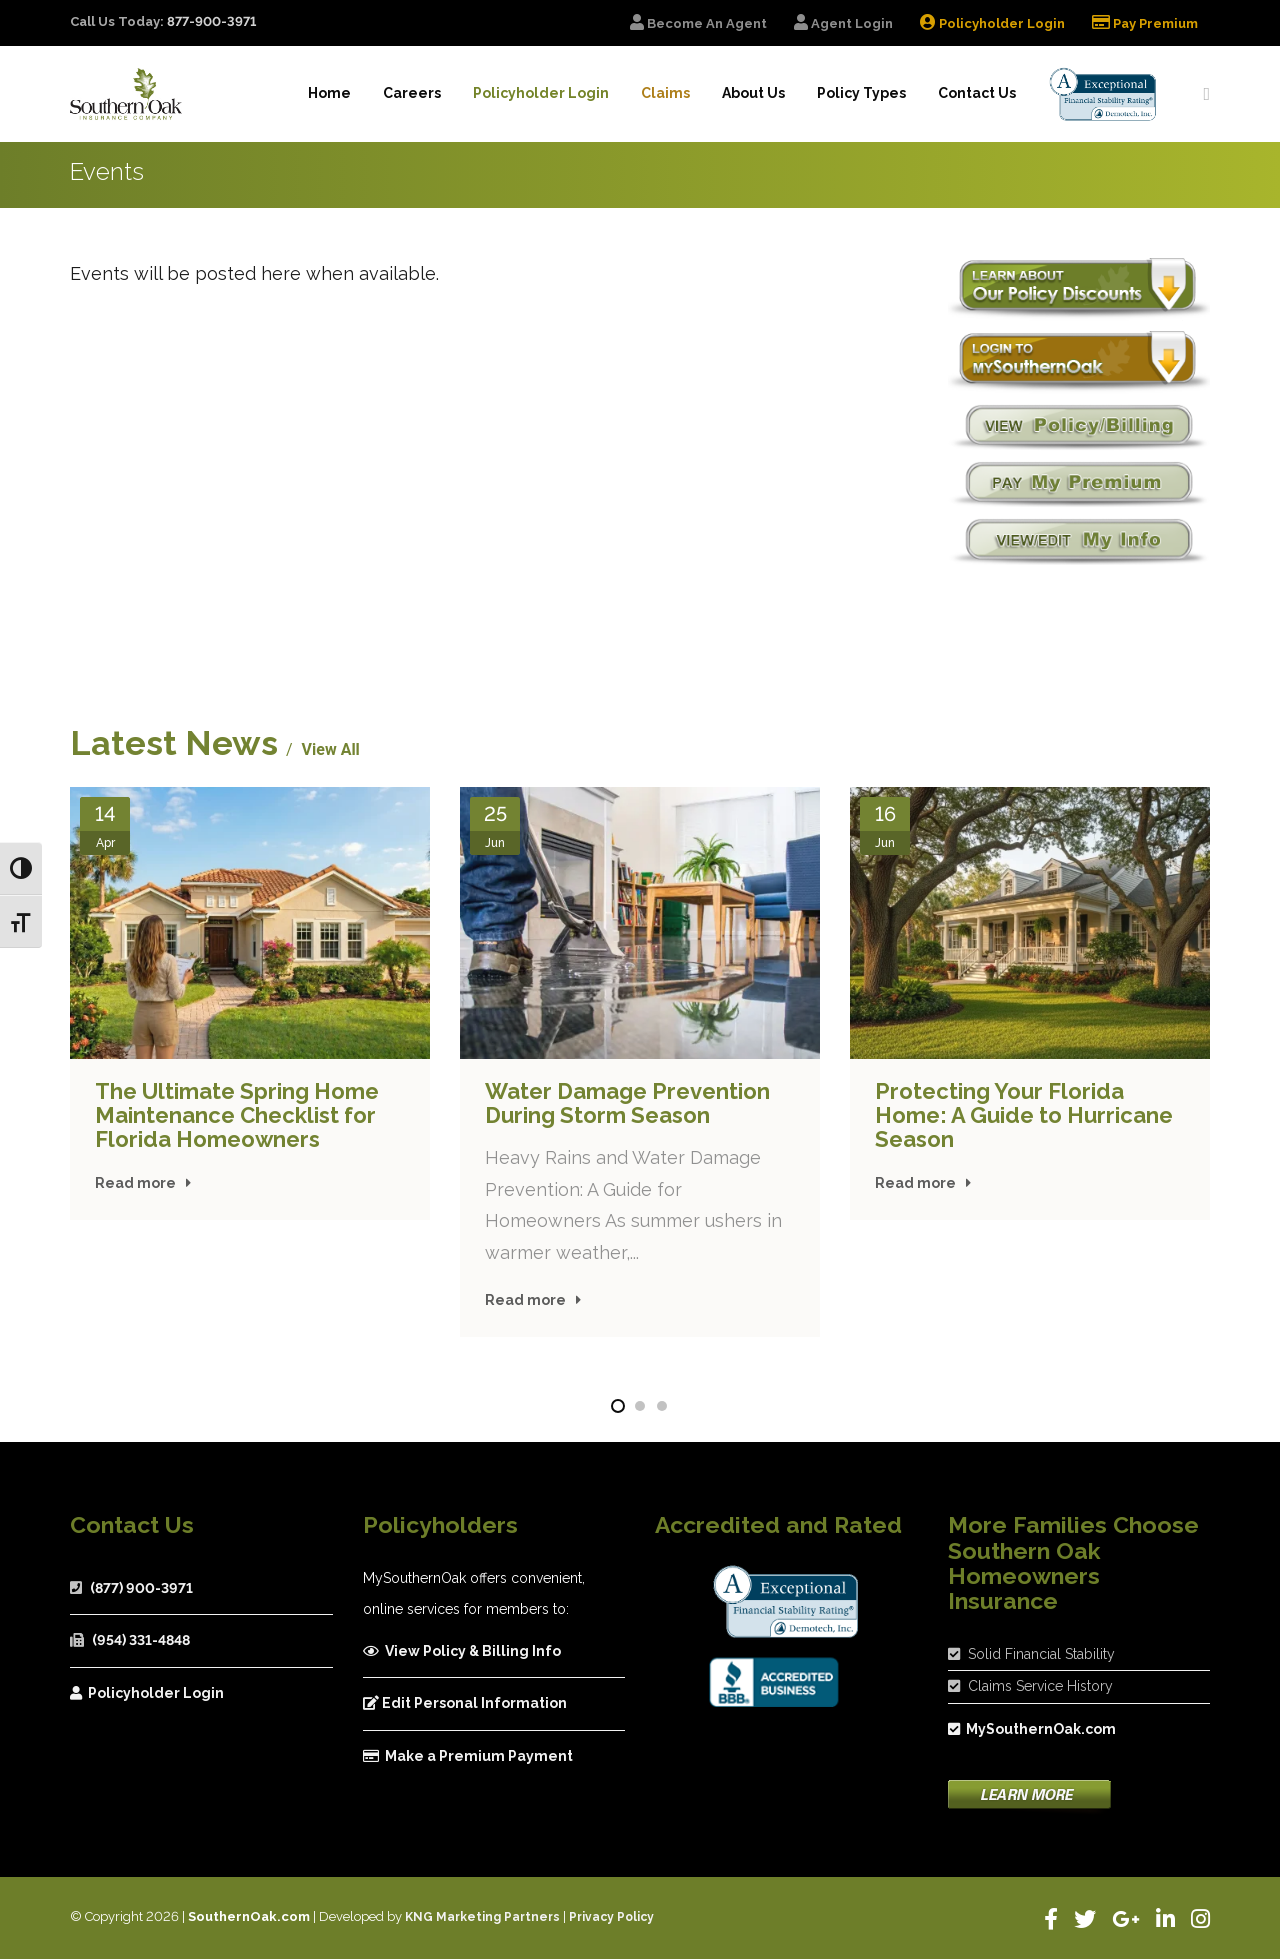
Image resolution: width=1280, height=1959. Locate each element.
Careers (412, 93)
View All (331, 749)
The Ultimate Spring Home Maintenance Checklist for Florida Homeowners (237, 1115)
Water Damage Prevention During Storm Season (627, 1103)
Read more (135, 1183)
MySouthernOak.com (1032, 1729)
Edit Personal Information (465, 1703)
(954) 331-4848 (141, 1640)
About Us (753, 93)
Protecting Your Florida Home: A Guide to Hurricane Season (1024, 1115)
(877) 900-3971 (141, 1588)
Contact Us (977, 93)
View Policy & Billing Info (462, 1651)
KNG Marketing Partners (482, 1917)
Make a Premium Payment (468, 1756)
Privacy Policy (611, 1917)
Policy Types (861, 93)
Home (329, 93)
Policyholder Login (147, 1693)
